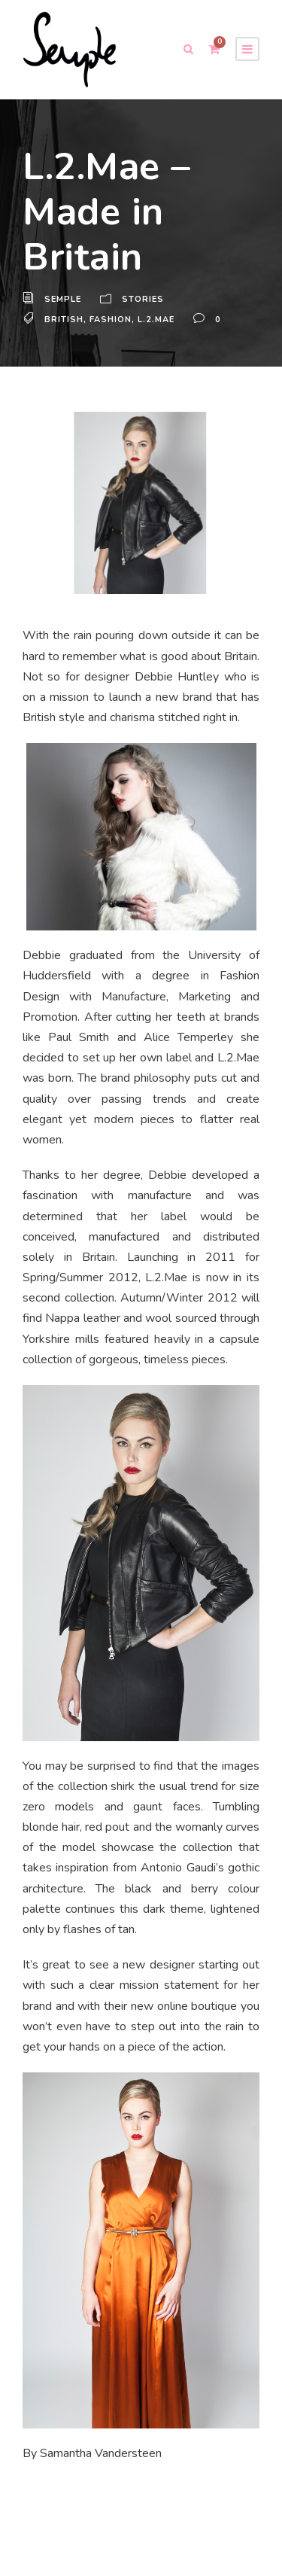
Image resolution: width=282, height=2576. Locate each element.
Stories (144, 299)
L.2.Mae (155, 319)
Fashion (110, 319)
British (63, 319)
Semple (63, 299)
